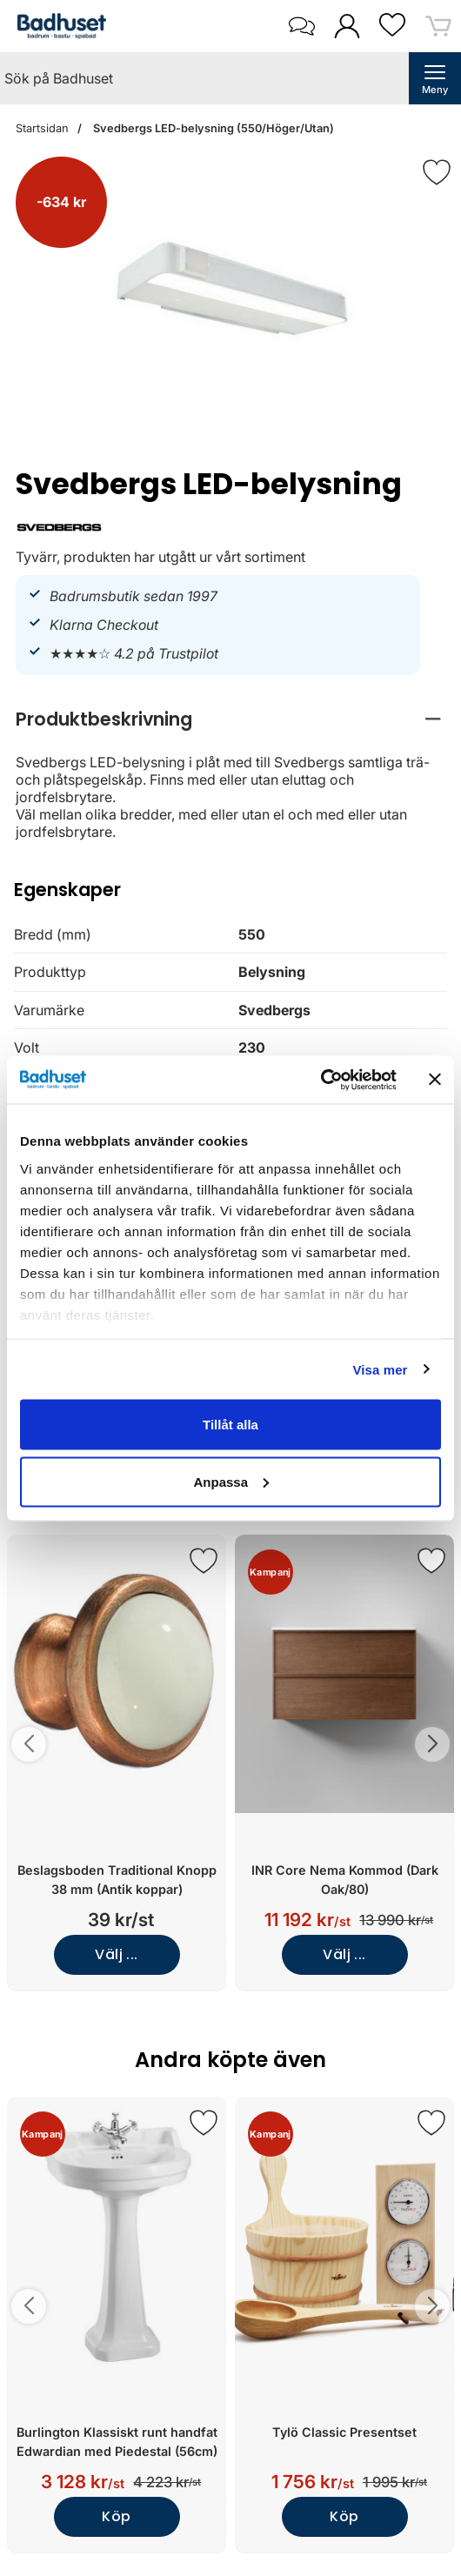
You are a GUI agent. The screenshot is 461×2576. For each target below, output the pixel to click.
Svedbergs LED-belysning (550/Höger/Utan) (212, 128)
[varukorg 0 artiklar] (438, 25)
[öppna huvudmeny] (435, 78)
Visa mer (379, 1369)
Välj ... (116, 1954)
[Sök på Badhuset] (204, 78)
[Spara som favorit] (203, 1561)
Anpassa (231, 1481)
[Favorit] (437, 172)
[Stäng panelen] (435, 1080)
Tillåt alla (230, 1424)
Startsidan (42, 128)
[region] (230, 719)
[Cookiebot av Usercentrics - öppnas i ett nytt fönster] (320, 1079)
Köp (116, 2516)
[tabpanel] (230, 771)
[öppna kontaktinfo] (301, 26)
